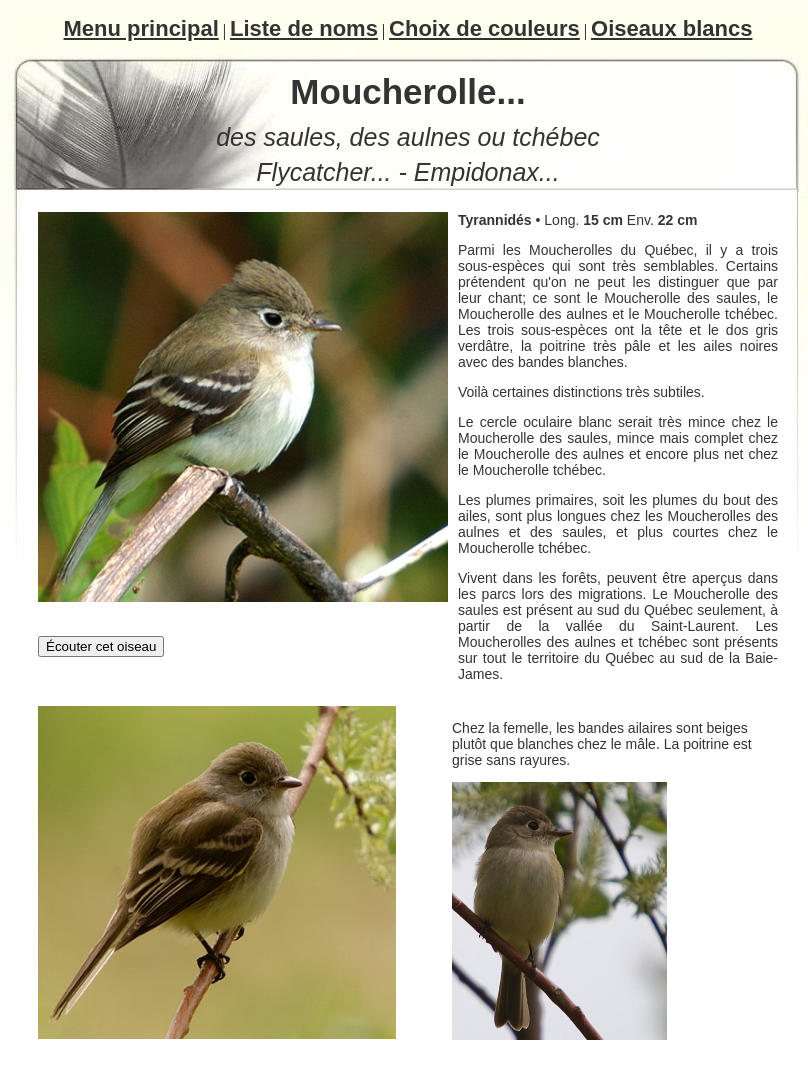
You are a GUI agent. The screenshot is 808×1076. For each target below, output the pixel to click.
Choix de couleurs (484, 28)
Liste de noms (304, 28)
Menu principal (141, 28)
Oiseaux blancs (671, 28)
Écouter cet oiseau (101, 646)
